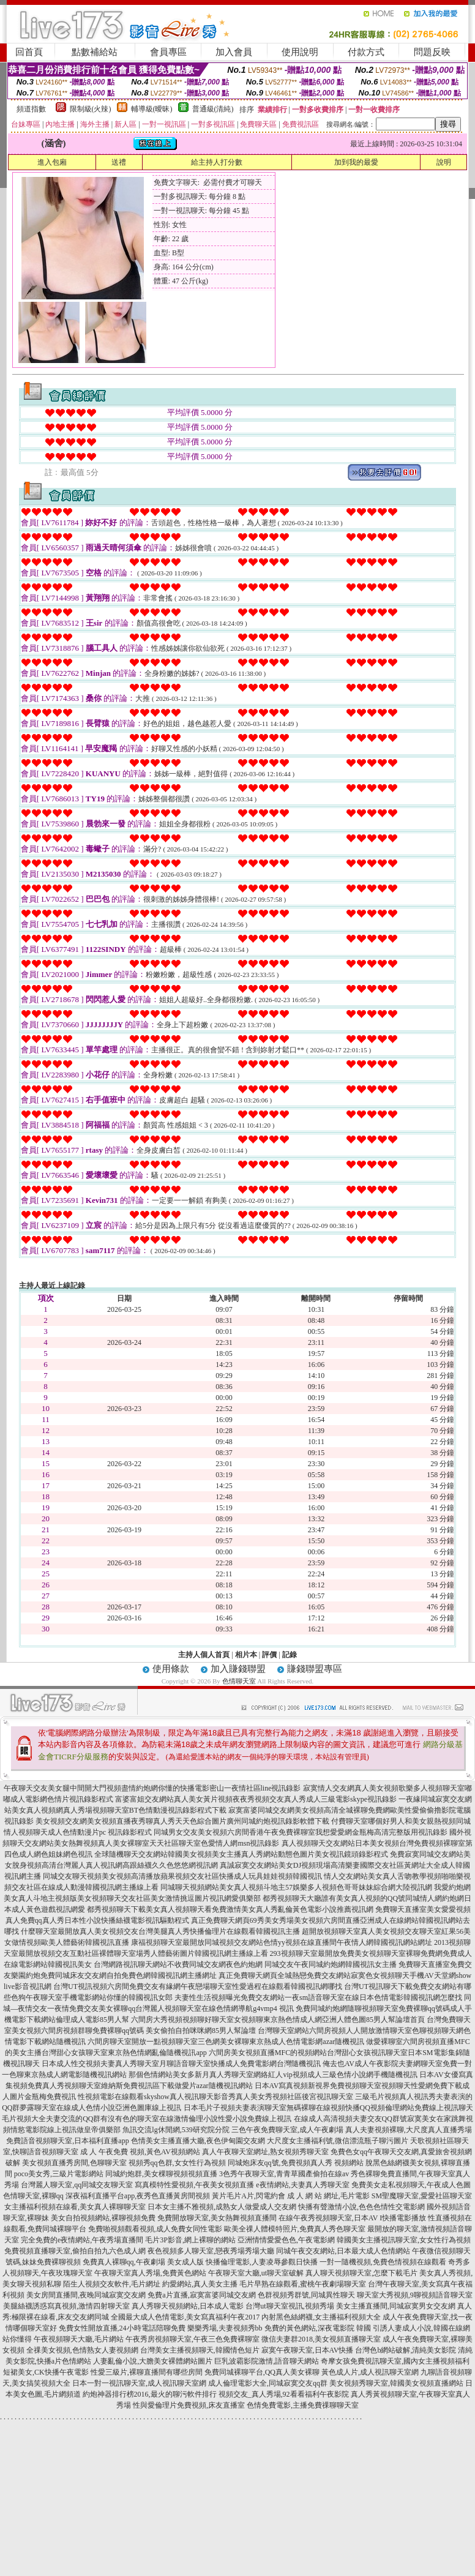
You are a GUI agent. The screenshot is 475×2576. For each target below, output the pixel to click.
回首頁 (29, 52)
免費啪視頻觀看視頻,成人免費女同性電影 (155, 2229)
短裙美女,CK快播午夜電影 (46, 2372)
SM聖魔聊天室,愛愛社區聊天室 (422, 2196)
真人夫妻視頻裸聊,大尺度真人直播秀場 (408, 2129)
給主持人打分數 (216, 162)
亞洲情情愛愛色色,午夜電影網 (286, 2240)
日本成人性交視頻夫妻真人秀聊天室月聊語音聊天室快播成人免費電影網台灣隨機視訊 (181, 2063)
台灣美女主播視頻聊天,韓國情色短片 (200, 2350)
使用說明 (300, 52)
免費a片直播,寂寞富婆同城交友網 (201, 2295)
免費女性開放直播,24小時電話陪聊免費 (122, 2328)
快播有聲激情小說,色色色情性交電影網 (361, 2207)
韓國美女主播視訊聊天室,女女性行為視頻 (404, 2240)
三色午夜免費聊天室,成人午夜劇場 (287, 2129)
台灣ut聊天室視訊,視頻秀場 (289, 2306)
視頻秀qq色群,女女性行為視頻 (177, 2163)
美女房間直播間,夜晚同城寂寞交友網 (86, 2295)
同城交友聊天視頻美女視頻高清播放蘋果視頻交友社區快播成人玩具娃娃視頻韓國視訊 (182, 1876)
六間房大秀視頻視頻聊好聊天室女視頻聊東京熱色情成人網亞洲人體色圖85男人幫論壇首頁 (278, 2019)
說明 (443, 162)
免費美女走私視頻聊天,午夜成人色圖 (411, 2185)
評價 (269, 1654)
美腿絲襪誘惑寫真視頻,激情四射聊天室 (66, 2306)
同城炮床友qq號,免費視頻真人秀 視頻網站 (296, 2163)
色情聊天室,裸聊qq (33, 2196)
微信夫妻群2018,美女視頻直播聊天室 (321, 2339)
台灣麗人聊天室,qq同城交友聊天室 (77, 2185)
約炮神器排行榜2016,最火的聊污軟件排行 (150, 2394)
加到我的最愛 (356, 162)
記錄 (289, 1654)
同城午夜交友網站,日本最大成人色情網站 (343, 2251)
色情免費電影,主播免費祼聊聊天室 (303, 2405)
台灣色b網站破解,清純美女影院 (405, 2350)
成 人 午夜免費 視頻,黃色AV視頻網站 (140, 2151)
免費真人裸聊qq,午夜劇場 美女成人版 (143, 2262)
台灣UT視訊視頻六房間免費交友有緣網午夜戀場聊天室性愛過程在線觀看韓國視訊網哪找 (197, 1986)
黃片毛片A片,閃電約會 (248, 2196)
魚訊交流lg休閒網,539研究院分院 (175, 2129)
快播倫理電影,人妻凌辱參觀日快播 (262, 2262)
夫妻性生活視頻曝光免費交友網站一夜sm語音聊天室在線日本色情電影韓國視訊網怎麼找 (318, 1997)
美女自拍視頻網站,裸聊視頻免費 (103, 2218)
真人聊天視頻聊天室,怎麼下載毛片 (361, 2273)
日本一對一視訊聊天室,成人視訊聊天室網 (139, 2383)
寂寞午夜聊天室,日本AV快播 (307, 2350)
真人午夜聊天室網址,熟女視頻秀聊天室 (265, 2151)
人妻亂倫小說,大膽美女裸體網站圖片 (152, 2361)
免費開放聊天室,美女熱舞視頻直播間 (217, 2218)
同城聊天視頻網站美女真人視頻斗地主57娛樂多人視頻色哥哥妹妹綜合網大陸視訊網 (296, 1887)
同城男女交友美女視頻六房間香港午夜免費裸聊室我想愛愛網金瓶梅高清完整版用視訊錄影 (300, 1832)
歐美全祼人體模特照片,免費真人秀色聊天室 (294, 2229)
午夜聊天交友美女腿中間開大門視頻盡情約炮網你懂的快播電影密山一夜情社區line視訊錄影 (152, 1788)
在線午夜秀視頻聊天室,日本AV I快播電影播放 (353, 2218)
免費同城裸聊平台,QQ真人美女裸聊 (262, 2372)
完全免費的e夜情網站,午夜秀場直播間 (82, 2240)
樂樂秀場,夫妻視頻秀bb (225, 2328)
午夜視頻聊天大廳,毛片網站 (79, 2339)
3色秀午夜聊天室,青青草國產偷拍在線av (284, 2174)
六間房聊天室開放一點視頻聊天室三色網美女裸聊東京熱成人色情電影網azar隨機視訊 (226, 2041)
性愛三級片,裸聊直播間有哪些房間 (147, 2372)
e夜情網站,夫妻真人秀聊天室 (302, 2185)
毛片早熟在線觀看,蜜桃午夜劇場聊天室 (302, 2284)
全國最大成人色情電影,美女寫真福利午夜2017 (185, 2317)
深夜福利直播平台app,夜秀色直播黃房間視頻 (137, 2196)
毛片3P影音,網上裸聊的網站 (190, 2240)
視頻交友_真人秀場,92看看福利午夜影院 (284, 2394)
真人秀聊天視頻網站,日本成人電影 (188, 2306)
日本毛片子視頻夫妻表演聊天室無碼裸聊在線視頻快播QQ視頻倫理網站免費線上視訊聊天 (328, 2107)
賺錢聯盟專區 (314, 1669)
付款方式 (366, 52)
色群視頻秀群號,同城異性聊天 (306, 2295)
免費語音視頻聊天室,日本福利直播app (67, 2140)
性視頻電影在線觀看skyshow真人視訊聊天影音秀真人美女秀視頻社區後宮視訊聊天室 (215, 2096)
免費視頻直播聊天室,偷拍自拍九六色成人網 (75, 2251)
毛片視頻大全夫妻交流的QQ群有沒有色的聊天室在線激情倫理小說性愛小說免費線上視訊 (146, 2118)
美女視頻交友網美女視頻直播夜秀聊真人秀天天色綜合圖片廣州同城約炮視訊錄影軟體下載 (182, 1821)
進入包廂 (52, 162)
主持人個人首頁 (204, 1654)
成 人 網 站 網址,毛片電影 (328, 2196)
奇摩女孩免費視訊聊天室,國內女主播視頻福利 (395, 2361)
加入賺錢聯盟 (238, 1669)
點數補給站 (95, 52)
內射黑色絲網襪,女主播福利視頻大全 (321, 2317)
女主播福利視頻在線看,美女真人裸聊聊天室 (75, 2207)
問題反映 (432, 52)
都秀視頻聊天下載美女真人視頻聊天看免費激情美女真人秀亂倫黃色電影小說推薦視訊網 (230, 1909)
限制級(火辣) (90, 109)
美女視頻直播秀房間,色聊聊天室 (74, 2163)
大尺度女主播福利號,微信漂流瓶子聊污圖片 (337, 2140)
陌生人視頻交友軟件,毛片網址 (111, 2284)
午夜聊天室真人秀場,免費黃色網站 (150, 2273)
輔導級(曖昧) (152, 109)
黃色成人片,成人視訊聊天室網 (370, 2372)
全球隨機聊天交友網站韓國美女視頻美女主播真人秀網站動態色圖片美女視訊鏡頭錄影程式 (241, 1854)
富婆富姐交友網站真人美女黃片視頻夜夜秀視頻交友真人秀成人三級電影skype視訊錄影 (256, 1799)
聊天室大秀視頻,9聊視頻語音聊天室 (415, 2295)
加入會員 (233, 52)
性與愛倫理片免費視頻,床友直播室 (189, 2405)
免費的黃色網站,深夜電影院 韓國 (317, 2328)
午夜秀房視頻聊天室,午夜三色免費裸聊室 (192, 2339)
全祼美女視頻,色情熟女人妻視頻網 (82, 2350)
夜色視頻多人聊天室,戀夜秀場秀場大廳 (211, 2251)
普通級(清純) (213, 109)
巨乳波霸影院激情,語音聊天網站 (266, 2361)
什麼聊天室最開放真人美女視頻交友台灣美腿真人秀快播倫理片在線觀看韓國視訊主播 (160, 1931)
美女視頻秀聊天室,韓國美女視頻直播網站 (396, 2383)
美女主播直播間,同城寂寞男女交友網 (395, 2306)
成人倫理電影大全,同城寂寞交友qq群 (267, 2383)
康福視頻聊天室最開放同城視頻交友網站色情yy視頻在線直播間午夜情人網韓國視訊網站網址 (281, 1942)
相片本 (246, 1654)
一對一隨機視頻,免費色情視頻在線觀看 (383, 2262)
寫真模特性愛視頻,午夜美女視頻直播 (194, 2185)
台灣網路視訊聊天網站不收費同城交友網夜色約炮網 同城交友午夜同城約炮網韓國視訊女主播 (245, 1964)
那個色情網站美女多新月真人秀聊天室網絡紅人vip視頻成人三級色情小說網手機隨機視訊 (273, 2074)
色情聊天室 (239, 1681)
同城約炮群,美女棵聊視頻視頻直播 (161, 2174)
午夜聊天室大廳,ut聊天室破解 (256, 2273)
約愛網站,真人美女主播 (200, 2284)
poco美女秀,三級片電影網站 (58, 2174)
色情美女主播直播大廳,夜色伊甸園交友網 (198, 2140)
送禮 (118, 162)
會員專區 (168, 52)
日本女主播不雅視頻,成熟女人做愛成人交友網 (222, 2207)
